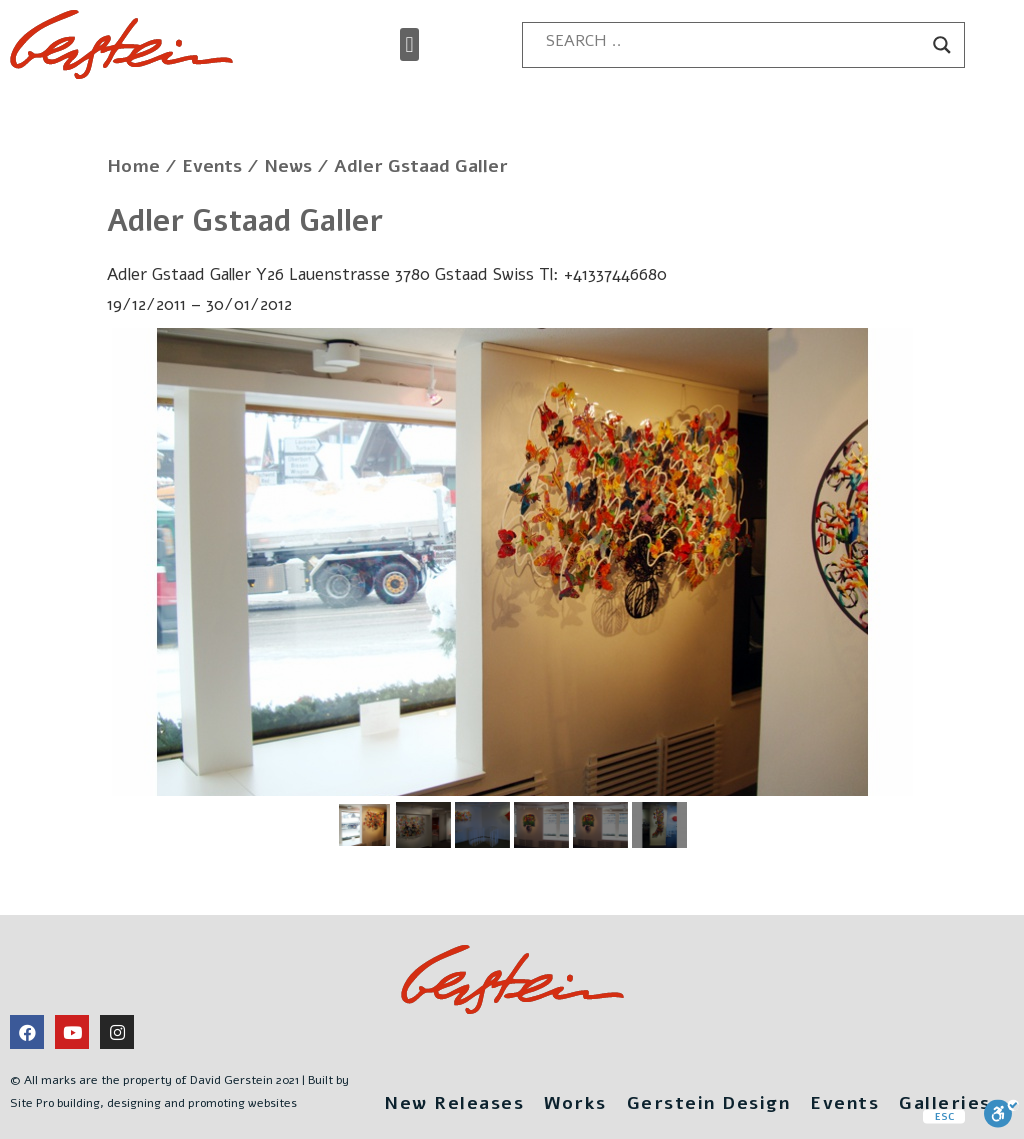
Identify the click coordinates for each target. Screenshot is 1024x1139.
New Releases (454, 1103)
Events (212, 166)
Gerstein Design (709, 1103)
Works (575, 1103)
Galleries (945, 1103)
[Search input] (734, 41)
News (288, 166)
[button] (409, 44)
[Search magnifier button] (942, 45)
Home (133, 166)
